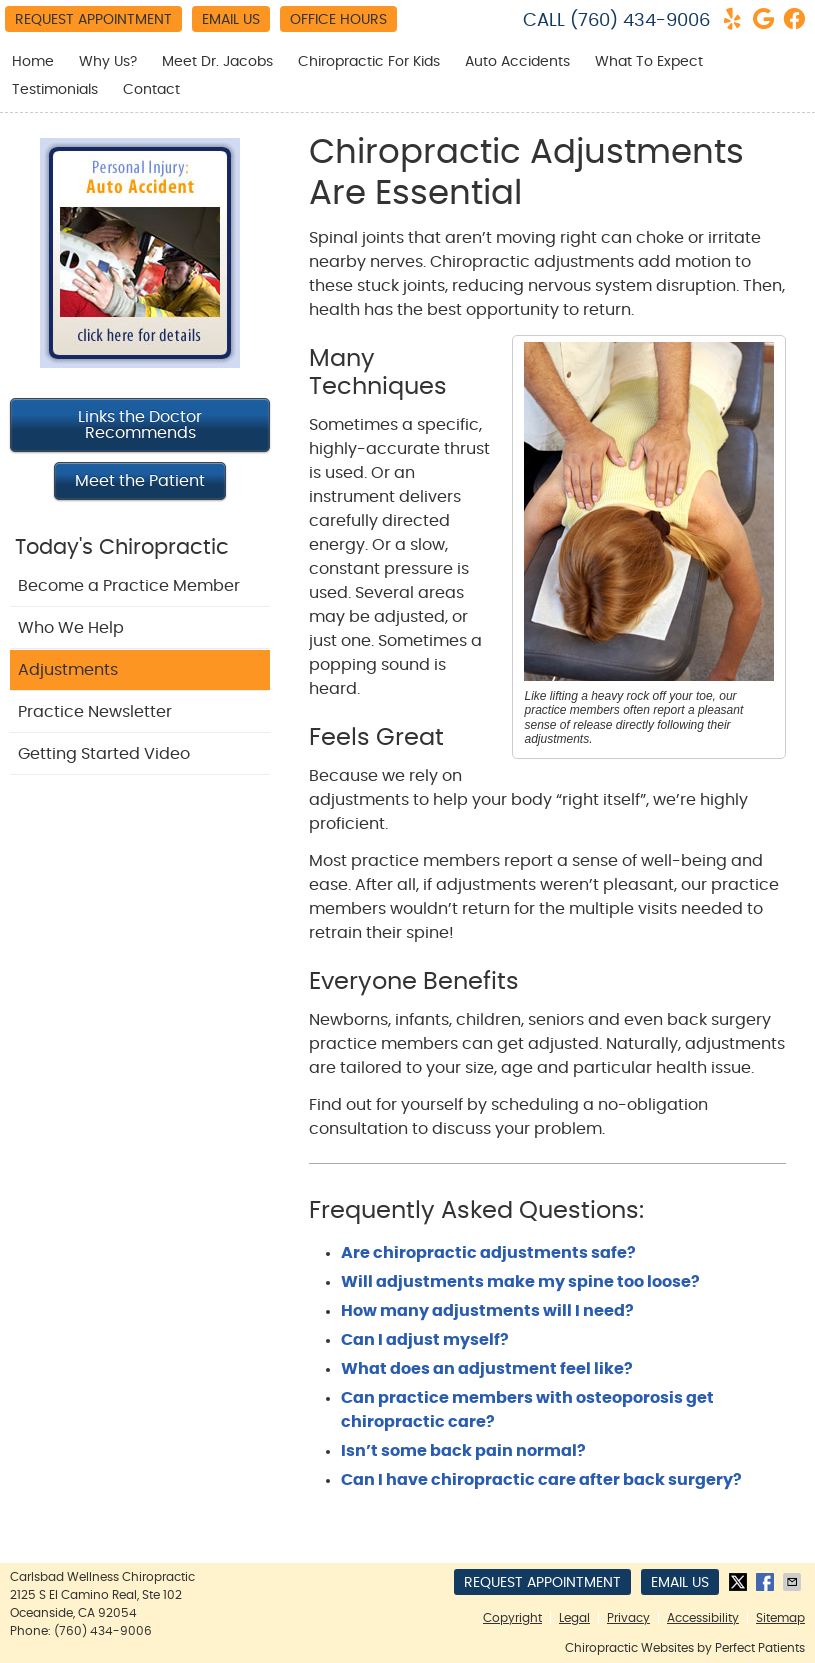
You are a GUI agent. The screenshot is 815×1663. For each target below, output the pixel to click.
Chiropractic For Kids (369, 62)
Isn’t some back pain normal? (463, 1451)
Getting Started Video (104, 754)
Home (33, 62)
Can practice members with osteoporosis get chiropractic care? (527, 1410)
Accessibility (703, 1618)
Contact (151, 90)
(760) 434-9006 (640, 21)
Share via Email (794, 1582)
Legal (574, 1618)
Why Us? (108, 62)
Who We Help (71, 628)
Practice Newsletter (95, 712)
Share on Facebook (767, 1582)
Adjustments (68, 670)
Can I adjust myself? (425, 1340)
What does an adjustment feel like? (487, 1369)
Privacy (628, 1618)
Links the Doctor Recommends (140, 425)
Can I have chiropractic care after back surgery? (541, 1480)
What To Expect (649, 62)
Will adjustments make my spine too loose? (520, 1282)
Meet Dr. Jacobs (217, 62)
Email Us (231, 20)
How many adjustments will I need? (487, 1311)
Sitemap (780, 1618)
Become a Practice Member (129, 586)
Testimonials (55, 90)
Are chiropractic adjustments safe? (488, 1253)
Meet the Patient (140, 481)
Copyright (512, 1618)
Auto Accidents (517, 62)
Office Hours (338, 20)
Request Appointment (93, 20)
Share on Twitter (740, 1582)
